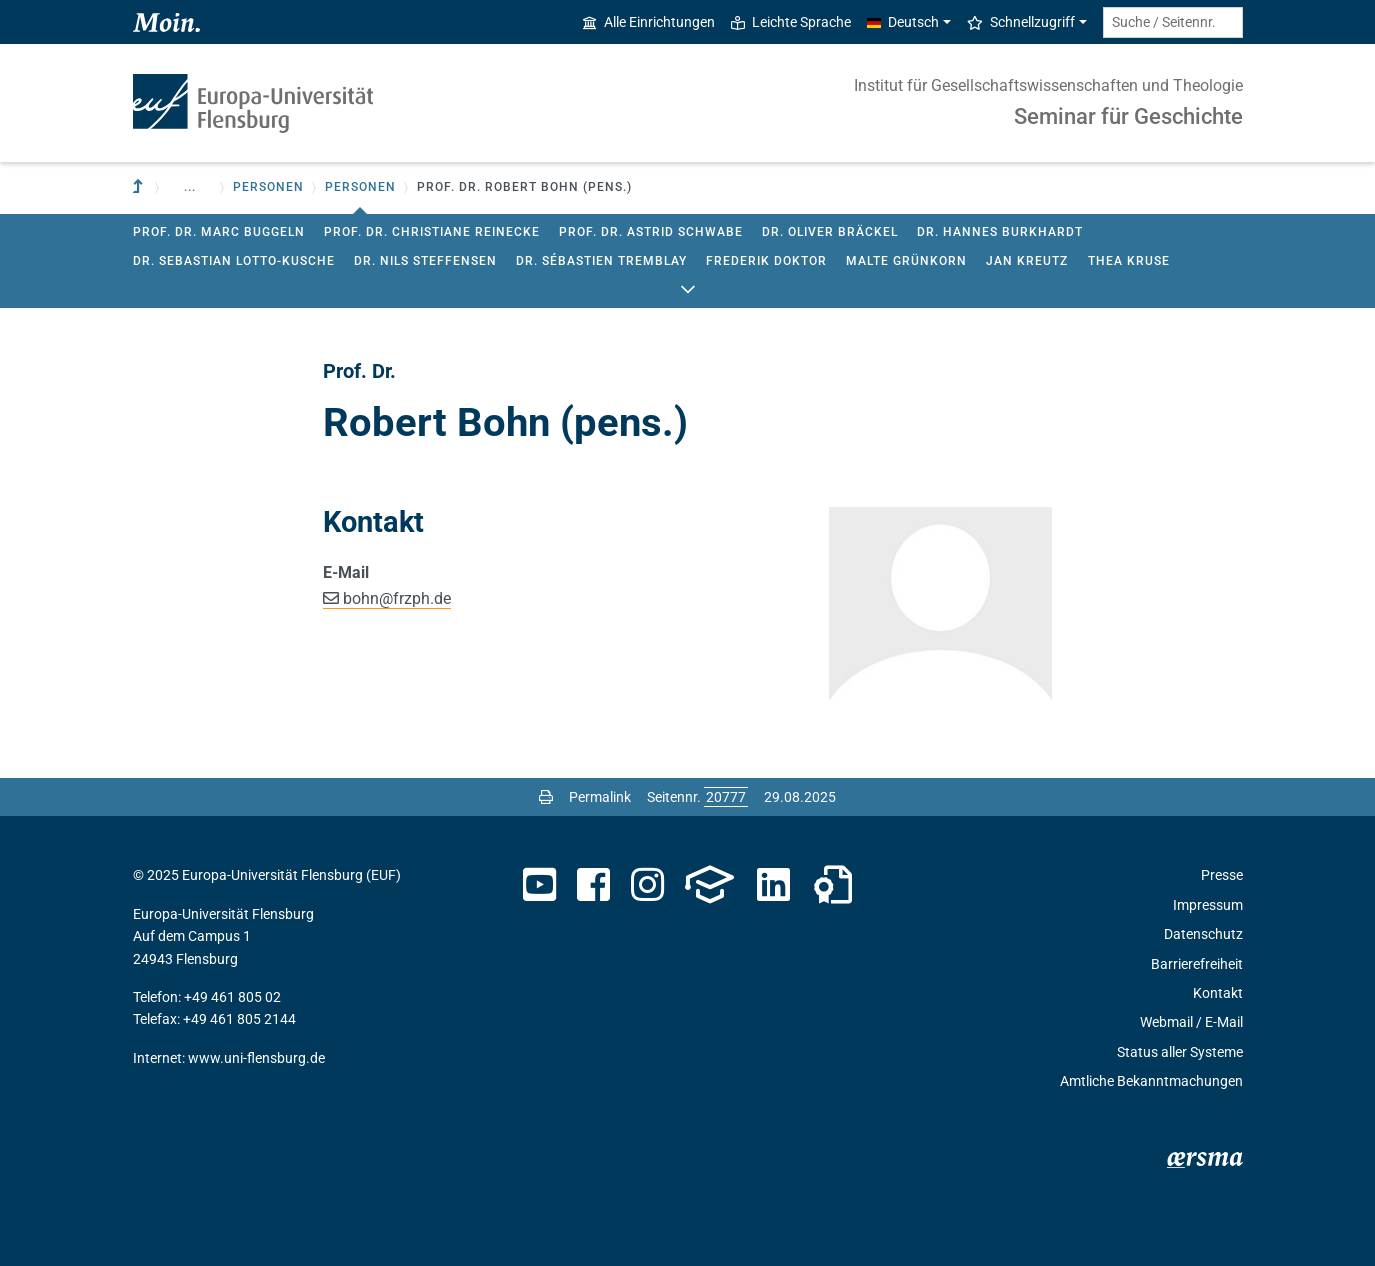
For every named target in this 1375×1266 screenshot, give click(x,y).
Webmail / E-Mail (1191, 1022)
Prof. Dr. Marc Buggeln (219, 232)
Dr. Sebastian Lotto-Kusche (234, 261)
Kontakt (1218, 993)
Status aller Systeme (1180, 1052)
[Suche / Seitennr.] (1173, 22)
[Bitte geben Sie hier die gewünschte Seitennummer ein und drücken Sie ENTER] (726, 797)
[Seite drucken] (546, 797)
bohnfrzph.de (397, 598)
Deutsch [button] (903, 22)
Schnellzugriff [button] (1021, 22)
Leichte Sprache (791, 22)
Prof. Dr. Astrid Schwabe (651, 232)
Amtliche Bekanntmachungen (1151, 1081)
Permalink (600, 797)
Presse (1222, 875)
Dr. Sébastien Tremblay (601, 261)
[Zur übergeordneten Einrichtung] (140, 187)
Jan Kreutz (1027, 261)
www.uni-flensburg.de (256, 1058)
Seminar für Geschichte (1128, 116)
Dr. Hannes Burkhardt (1000, 232)
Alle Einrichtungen (649, 22)
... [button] (190, 187)
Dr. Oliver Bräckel (830, 232)
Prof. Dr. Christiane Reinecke (432, 232)
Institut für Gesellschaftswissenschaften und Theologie (1048, 85)
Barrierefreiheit (1197, 964)
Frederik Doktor (766, 261)
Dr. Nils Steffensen (425, 261)
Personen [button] (268, 187)
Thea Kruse (1129, 261)
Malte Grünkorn (906, 261)
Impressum (1208, 905)
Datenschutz (1203, 934)
